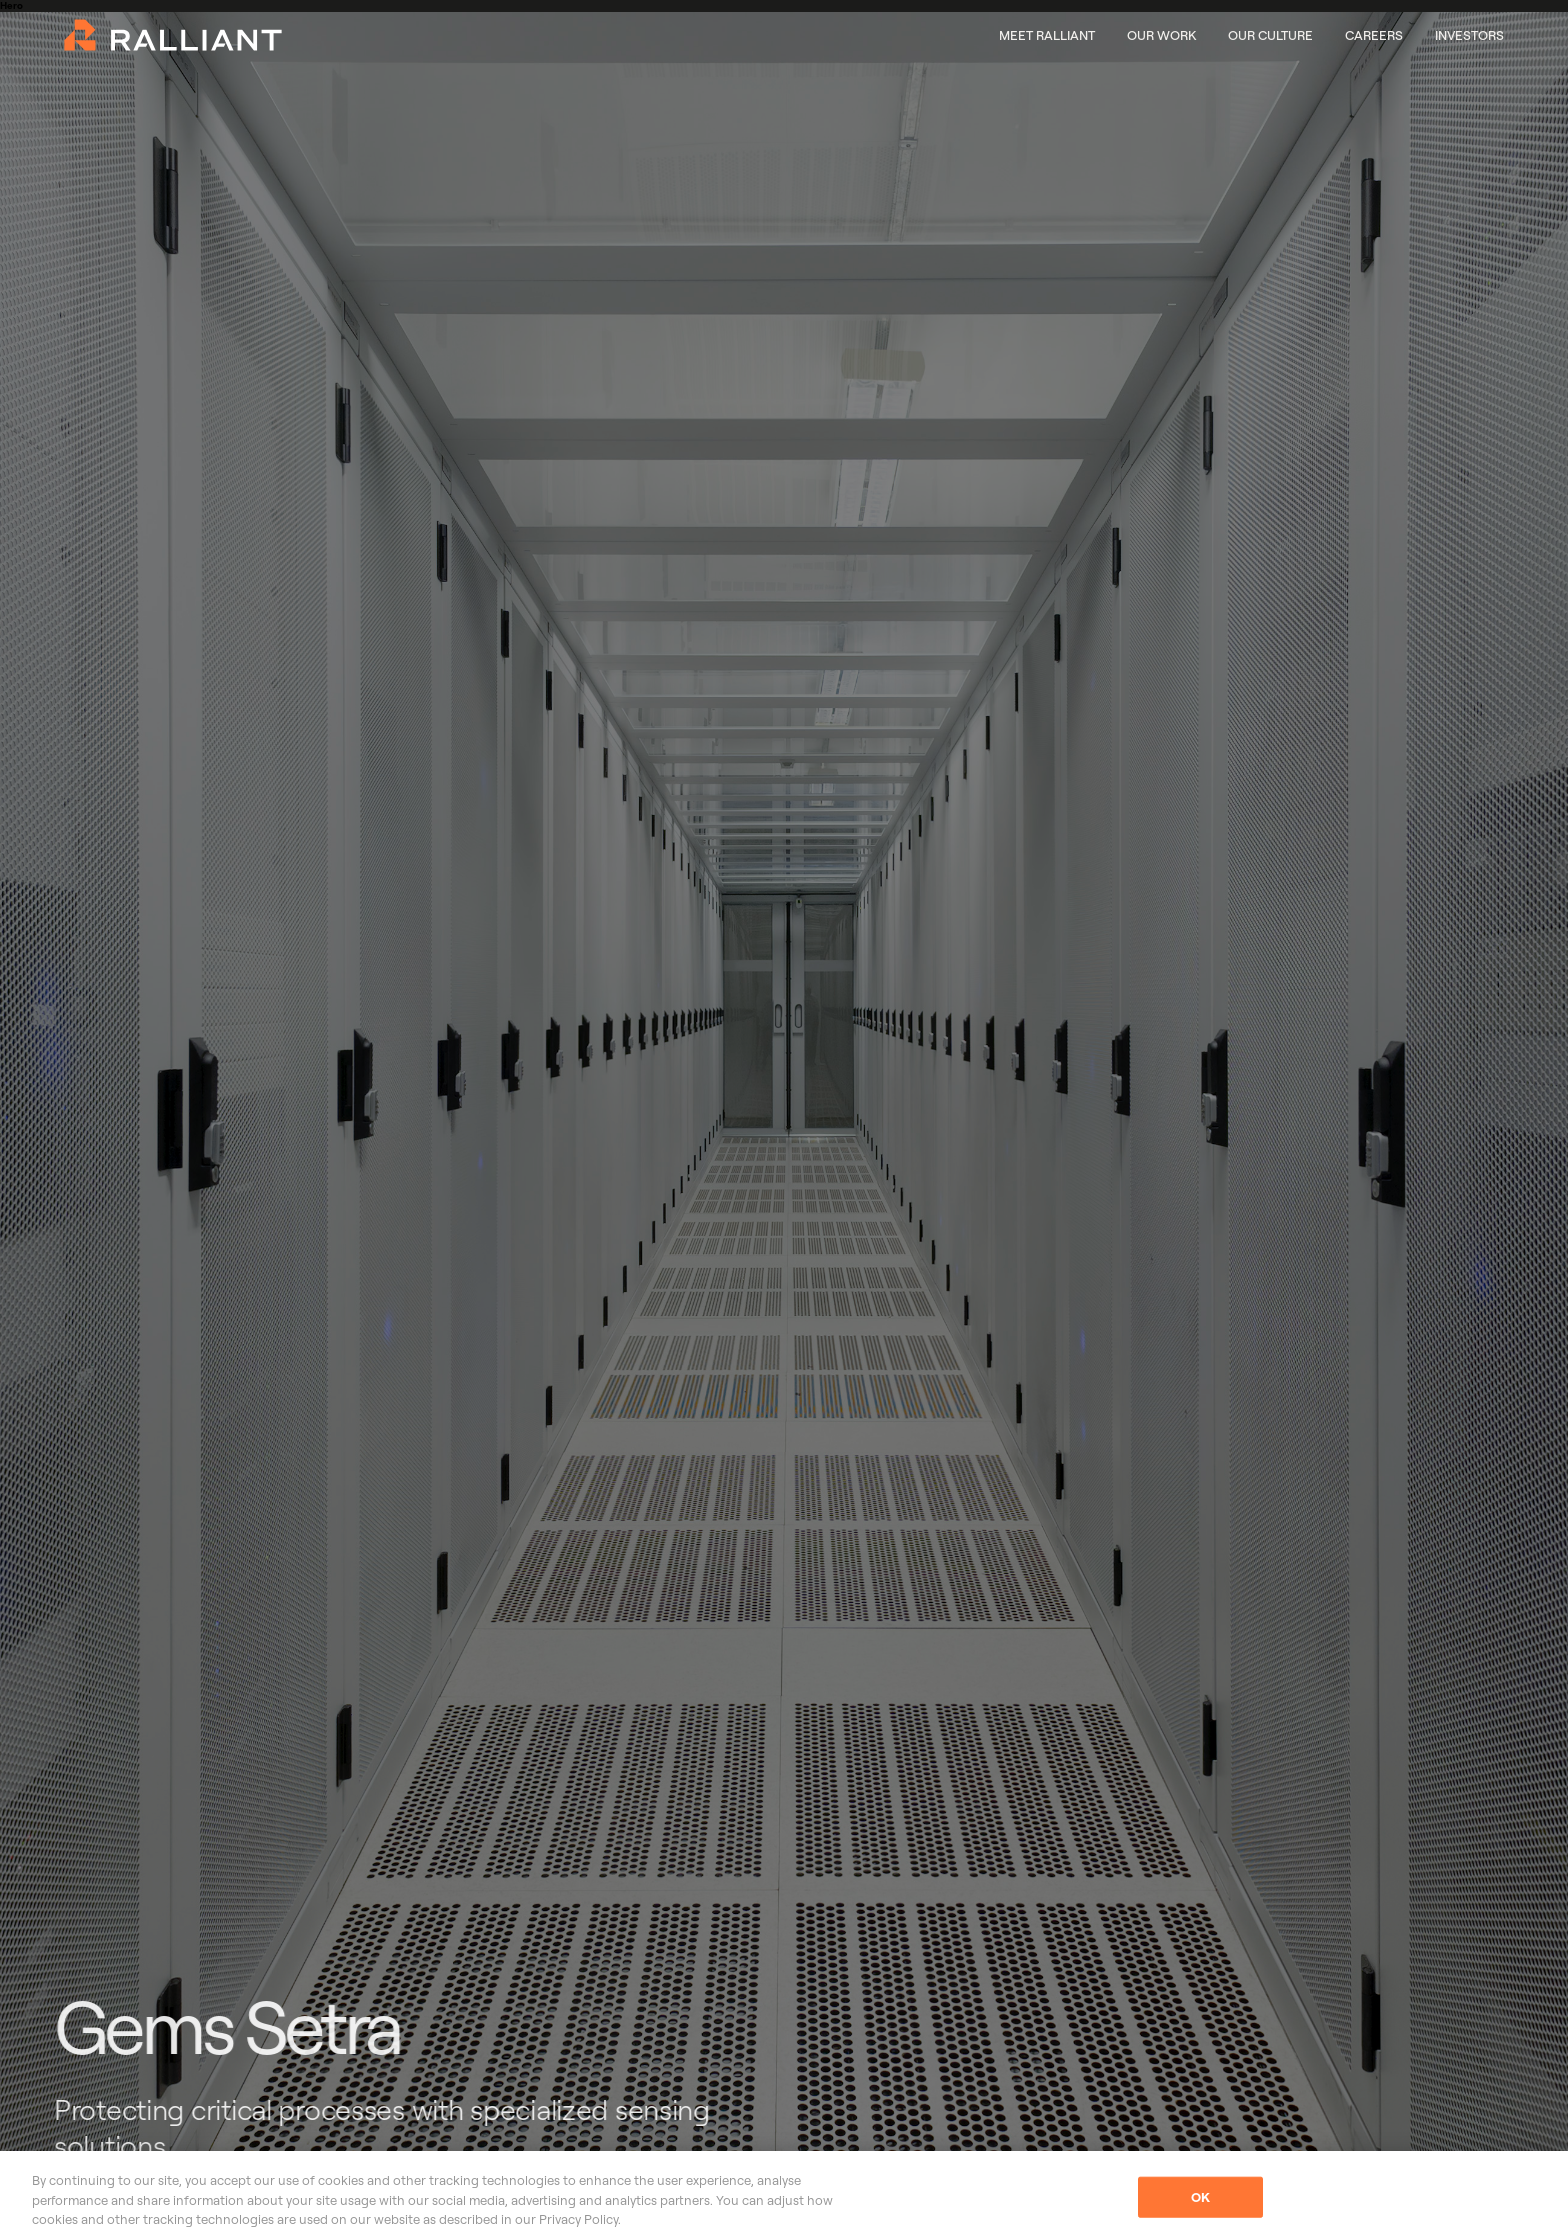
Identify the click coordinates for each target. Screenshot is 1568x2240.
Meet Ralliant (1047, 35)
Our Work (1161, 35)
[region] (784, 2195)
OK (1200, 2196)
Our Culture (1270, 35)
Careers (1374, 35)
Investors (1469, 35)
